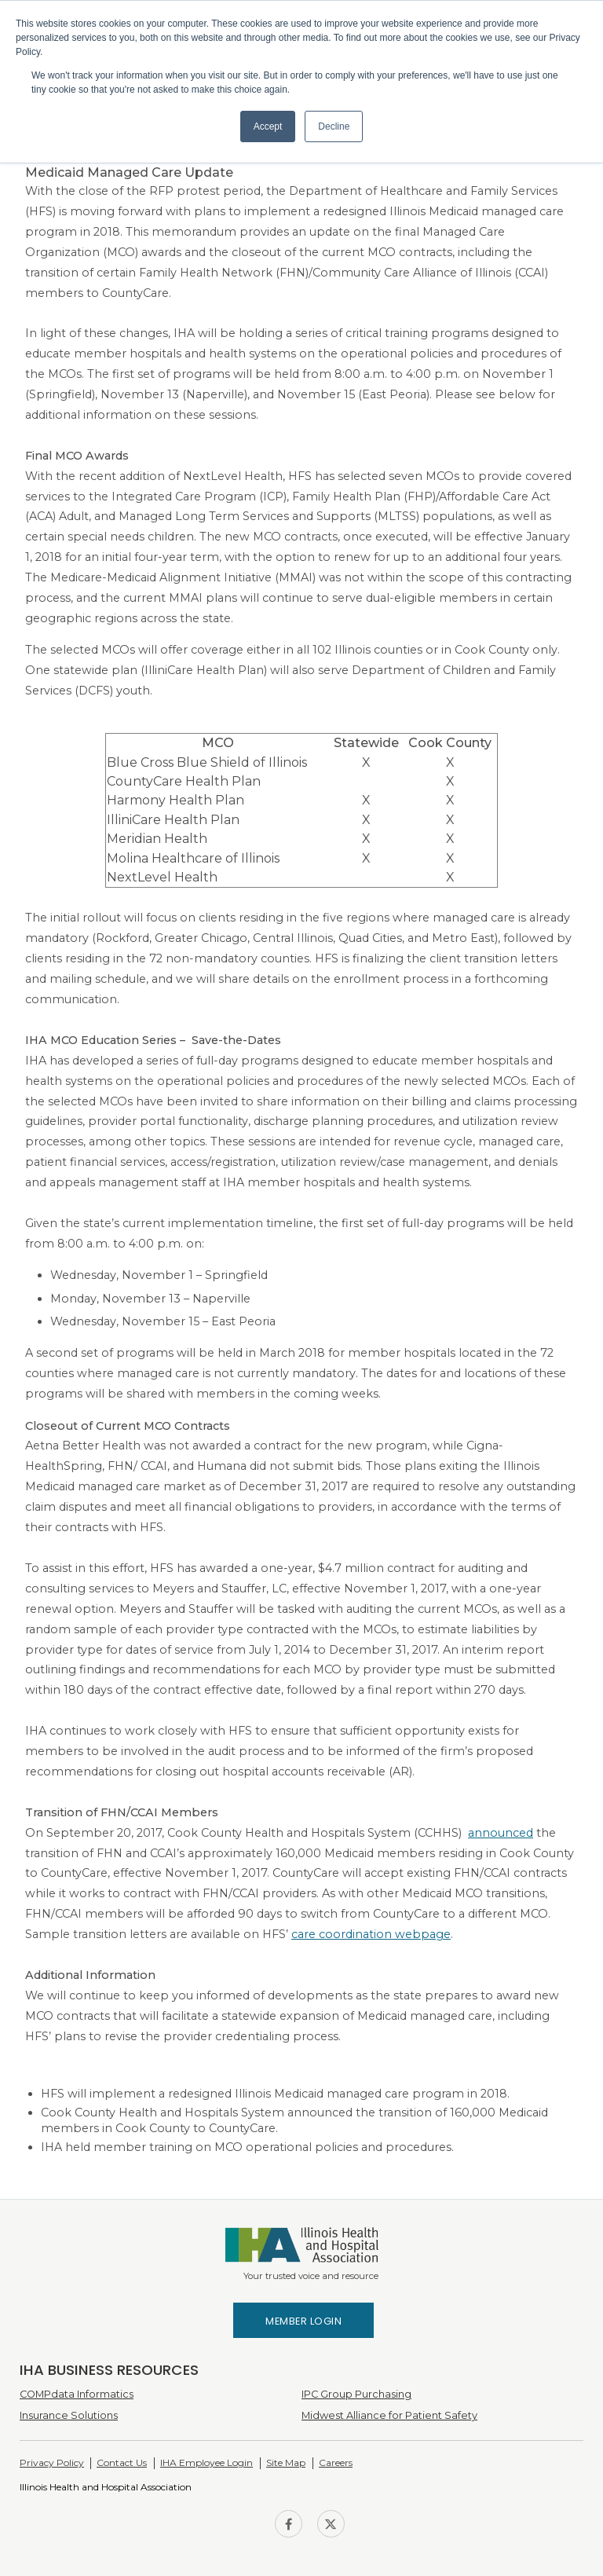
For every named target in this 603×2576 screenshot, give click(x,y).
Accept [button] (268, 126)
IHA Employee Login (206, 2462)
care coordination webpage (371, 1934)
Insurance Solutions (69, 2415)
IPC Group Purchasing (356, 2394)
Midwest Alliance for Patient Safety (389, 2415)
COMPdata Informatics (76, 2394)
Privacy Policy (52, 2462)
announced (500, 1833)
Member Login (303, 2321)
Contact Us (122, 2462)
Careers (336, 2462)
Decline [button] (333, 126)
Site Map (285, 2462)
